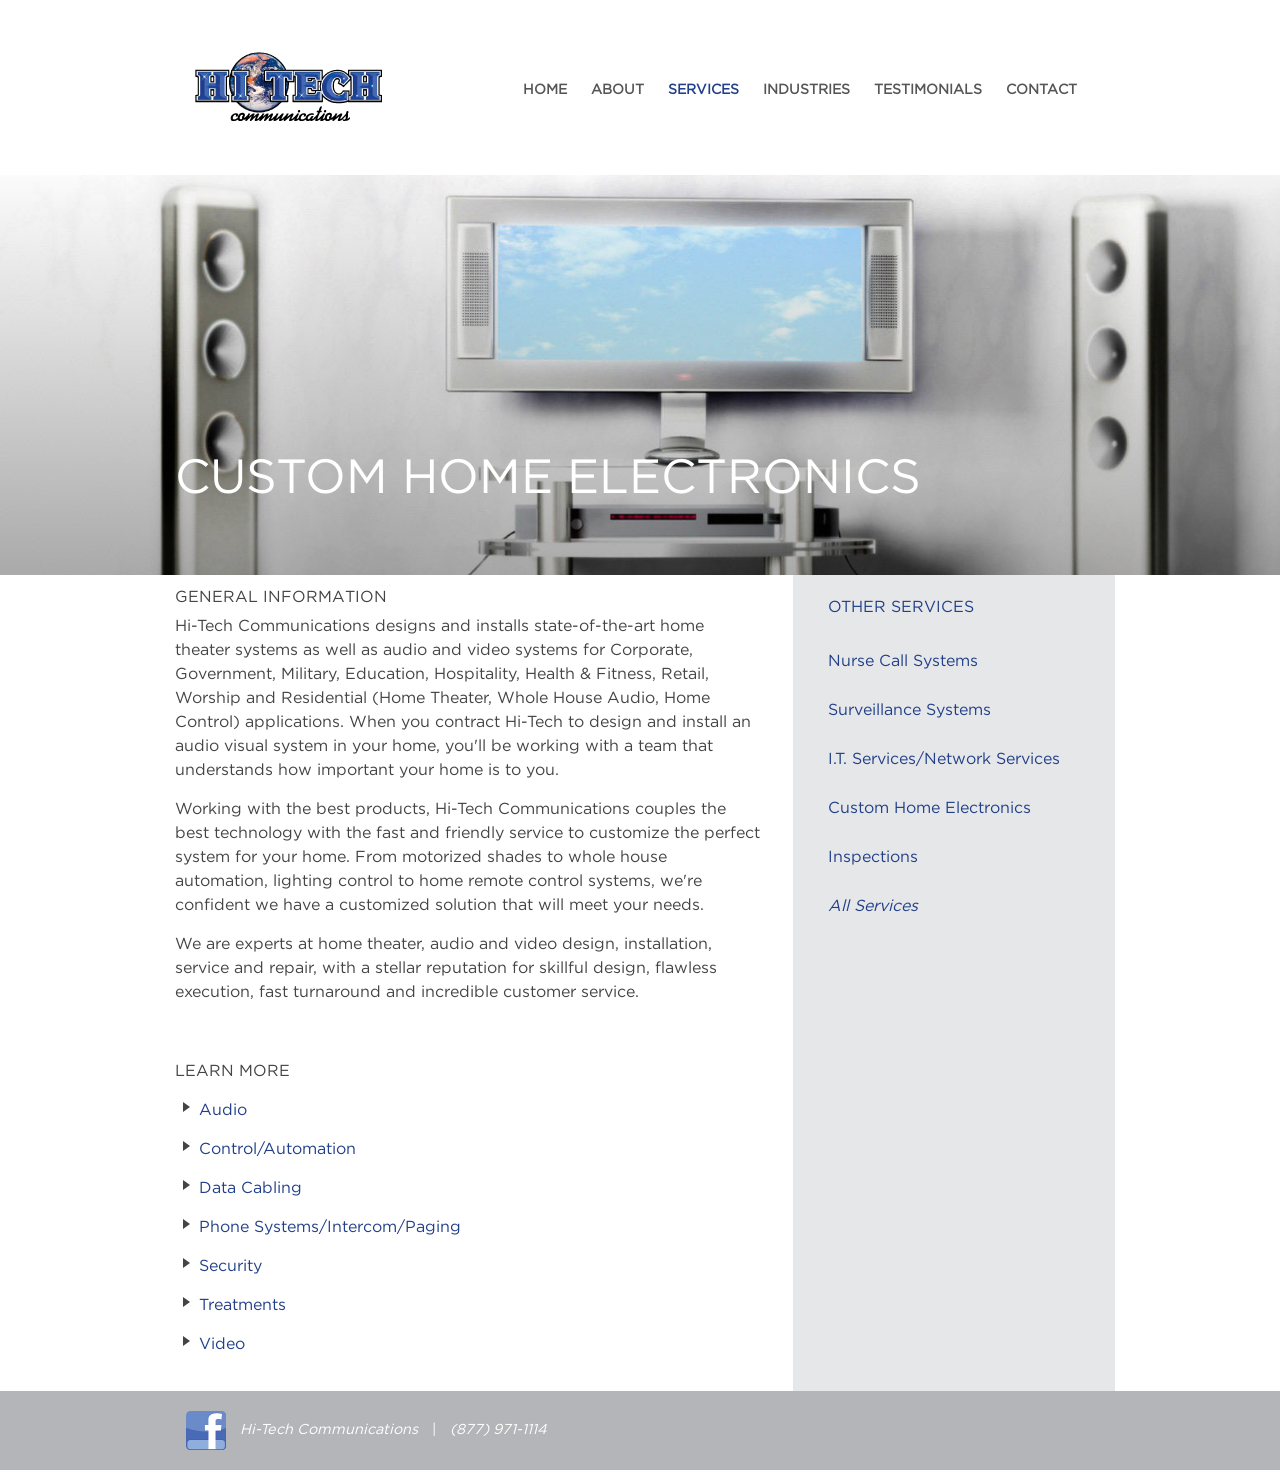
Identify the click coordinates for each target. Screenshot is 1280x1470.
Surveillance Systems (909, 710)
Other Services (901, 607)
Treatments (242, 1305)
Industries (806, 90)
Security (230, 1266)
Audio (223, 1110)
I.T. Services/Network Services (944, 759)
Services (703, 90)
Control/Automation (277, 1149)
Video (222, 1344)
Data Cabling (250, 1188)
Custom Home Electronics (929, 808)
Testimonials (928, 90)
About (617, 90)
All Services (873, 906)
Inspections (873, 857)
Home (545, 90)
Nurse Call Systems (903, 661)
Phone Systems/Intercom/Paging (330, 1227)
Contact (1041, 90)
